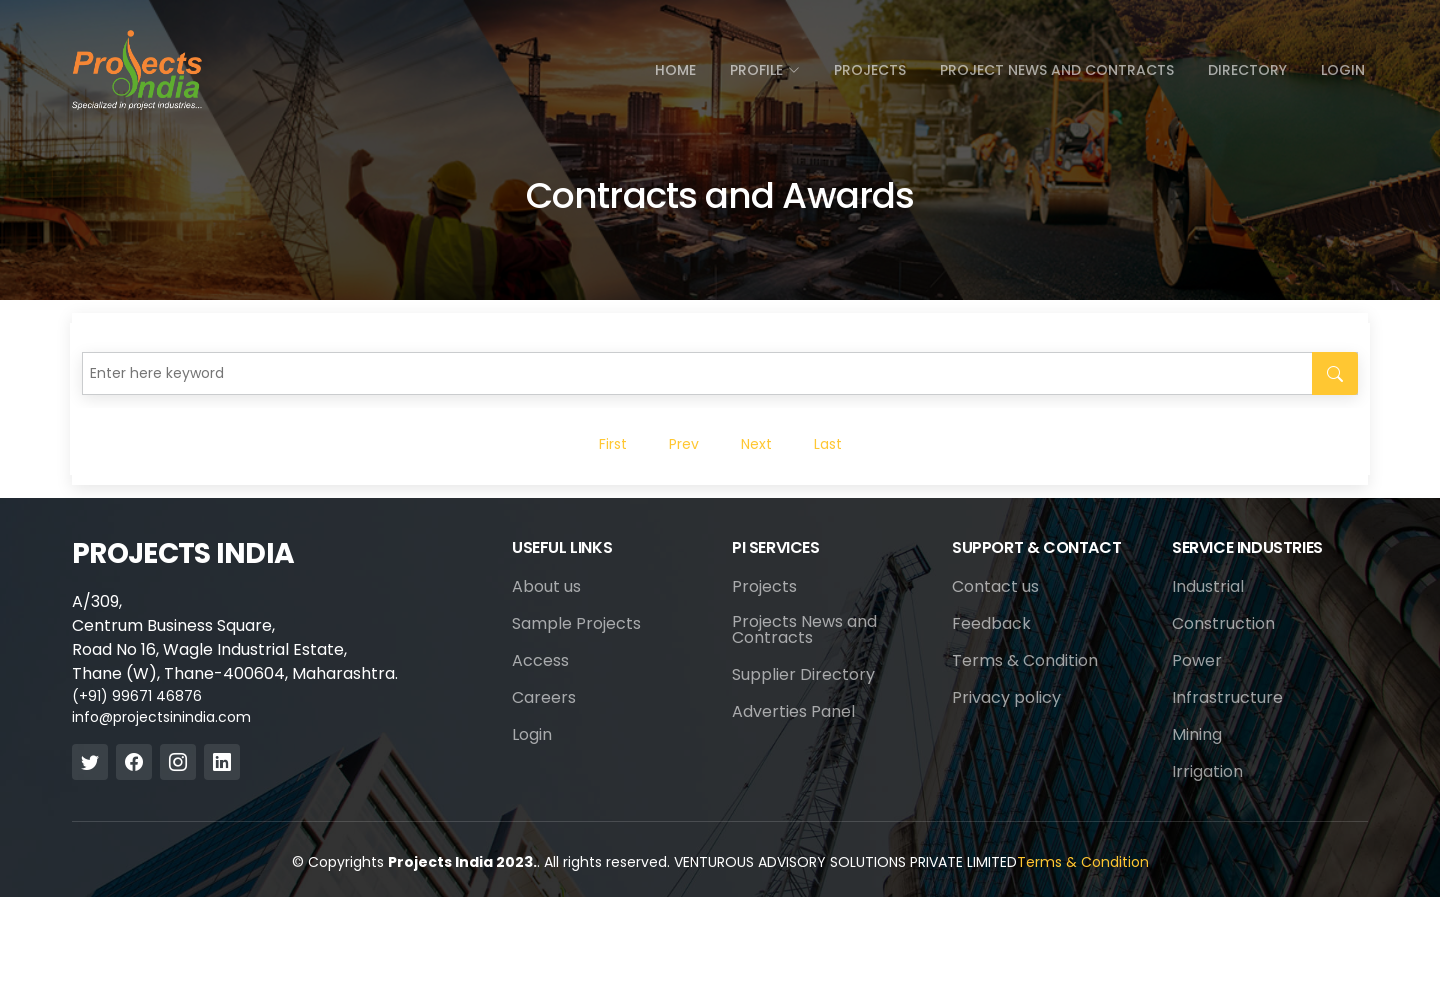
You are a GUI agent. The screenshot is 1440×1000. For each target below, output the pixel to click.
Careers (544, 698)
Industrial (1208, 587)
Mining (1197, 735)
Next (756, 444)
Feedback (991, 624)
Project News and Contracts (1057, 70)
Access (540, 661)
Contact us (995, 587)
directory (1247, 70)
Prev (684, 444)
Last (828, 444)
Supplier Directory (803, 675)
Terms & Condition (1025, 661)
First (613, 444)
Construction (1223, 624)
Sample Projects (576, 624)
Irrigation (1207, 772)
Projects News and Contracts (804, 630)
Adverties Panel (793, 712)
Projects (870, 70)
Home (675, 70)
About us (546, 587)
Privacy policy (1006, 698)
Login (1343, 70)
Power (1197, 661)
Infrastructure (1227, 698)
